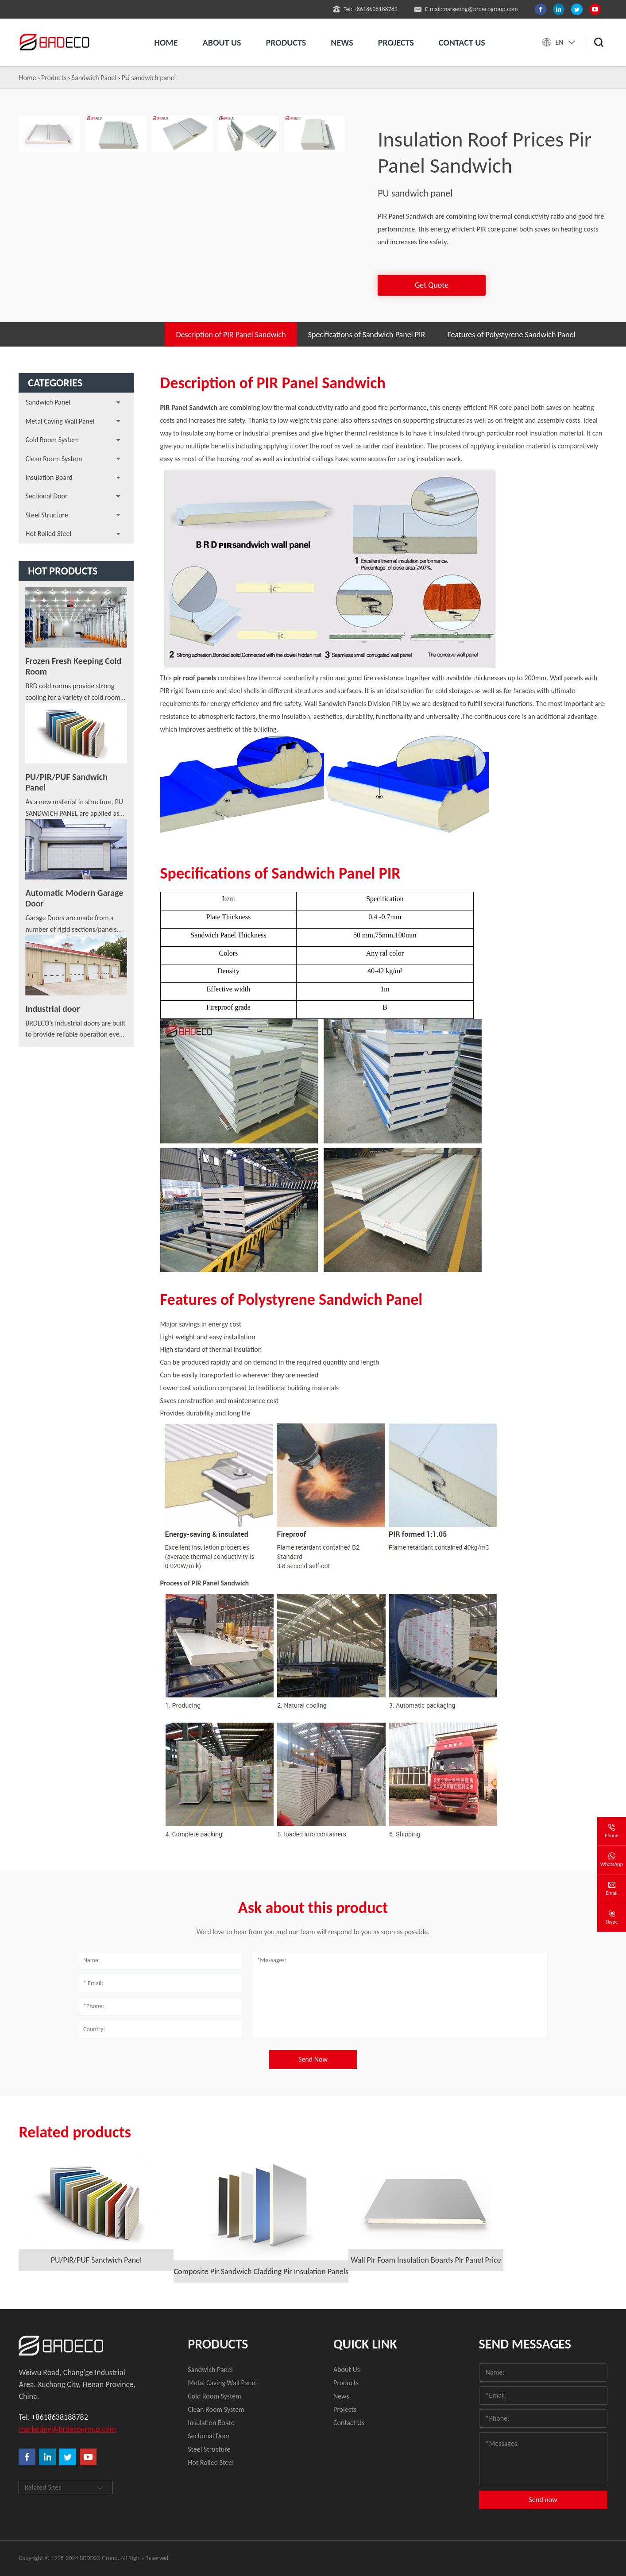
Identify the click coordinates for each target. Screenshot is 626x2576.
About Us (346, 2369)
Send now (543, 2499)
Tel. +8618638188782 (53, 2417)
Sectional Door (46, 496)
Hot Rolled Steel (48, 533)
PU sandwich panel (148, 77)
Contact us (462, 42)
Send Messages (525, 2344)
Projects (396, 42)
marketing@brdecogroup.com (67, 2429)
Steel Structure (46, 515)
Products (286, 42)
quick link (365, 2344)
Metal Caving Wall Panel (59, 421)
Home (166, 42)
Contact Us (348, 2422)
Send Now (313, 2059)
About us (222, 42)
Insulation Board (48, 477)
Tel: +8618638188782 (365, 9)
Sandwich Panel (94, 77)
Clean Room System (53, 459)
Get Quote (431, 285)
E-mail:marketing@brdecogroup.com (466, 9)
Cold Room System (52, 440)
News (342, 42)
